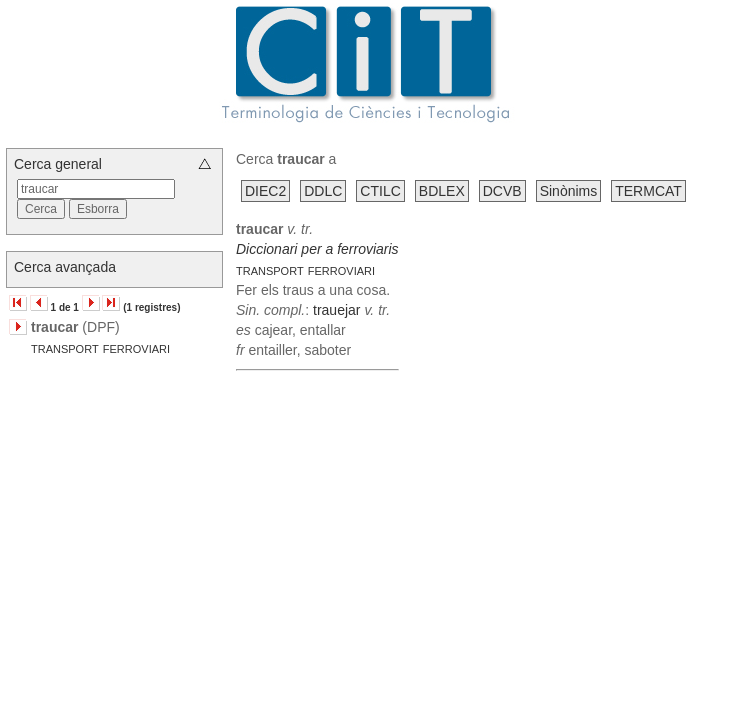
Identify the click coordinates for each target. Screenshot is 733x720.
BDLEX (442, 191)
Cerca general (58, 164)
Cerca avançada (65, 267)
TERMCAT (648, 191)
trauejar (336, 310)
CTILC (380, 191)
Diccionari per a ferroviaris (317, 249)
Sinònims (569, 191)
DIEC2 (265, 191)
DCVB (502, 191)
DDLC (323, 191)
